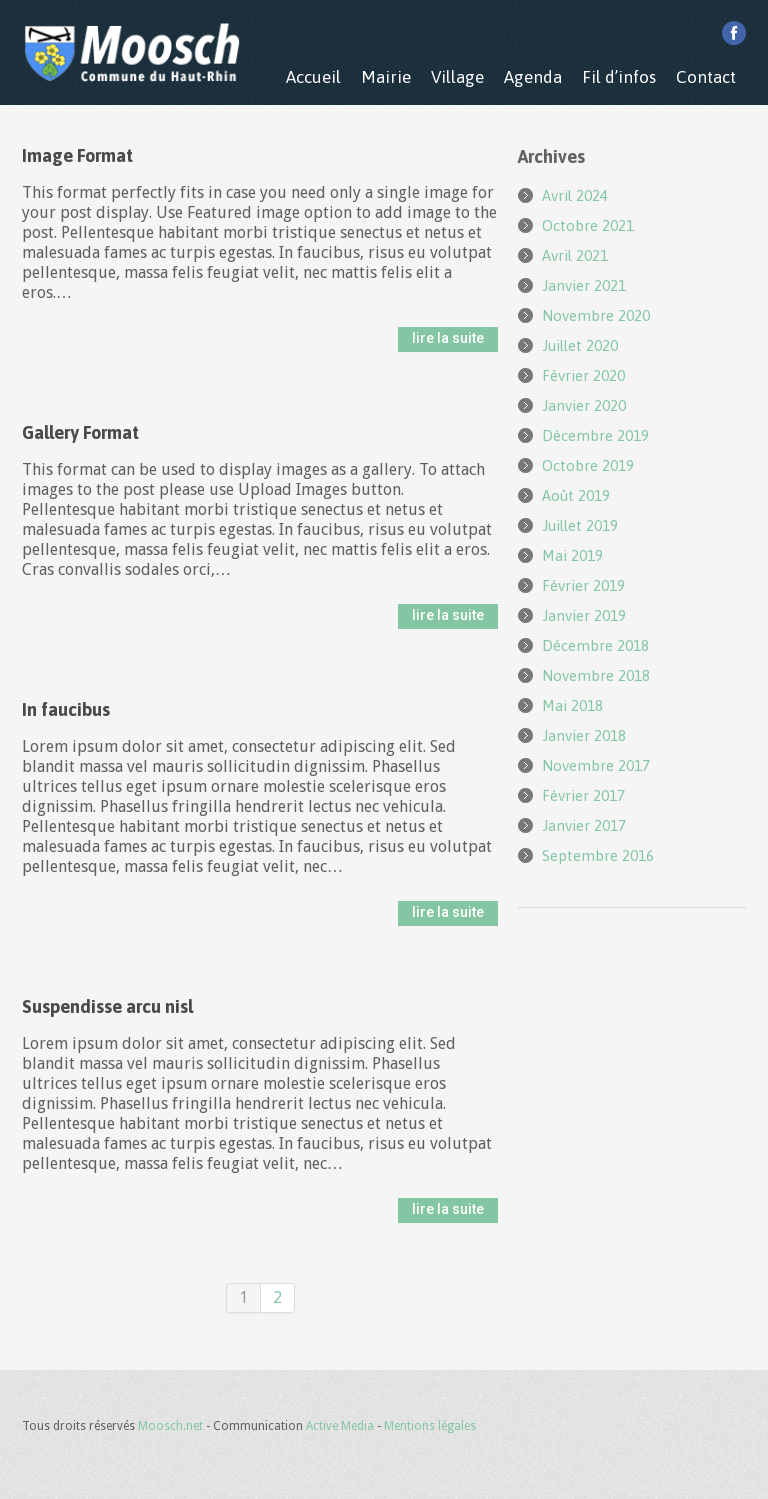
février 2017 (583, 795)
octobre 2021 (588, 225)
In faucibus (66, 709)
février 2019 (583, 585)
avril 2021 (575, 255)
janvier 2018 (584, 735)
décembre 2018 (595, 645)
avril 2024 (575, 195)
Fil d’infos (619, 77)
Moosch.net (170, 1426)
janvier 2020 (584, 405)
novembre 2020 (596, 315)
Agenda (533, 77)
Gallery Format (80, 432)
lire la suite (448, 338)
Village (457, 77)
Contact (706, 77)
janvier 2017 (584, 825)
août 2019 (576, 495)
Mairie (386, 77)
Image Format (77, 155)
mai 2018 (572, 705)
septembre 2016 (598, 855)
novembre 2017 (596, 765)
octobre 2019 (588, 465)
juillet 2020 (580, 345)
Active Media (340, 1426)
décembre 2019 (595, 435)
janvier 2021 (584, 285)
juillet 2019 (580, 525)
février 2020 (583, 375)
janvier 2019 (584, 615)
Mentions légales (430, 1426)
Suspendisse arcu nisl (107, 1006)
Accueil (313, 77)
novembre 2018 (596, 675)
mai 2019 (572, 555)
